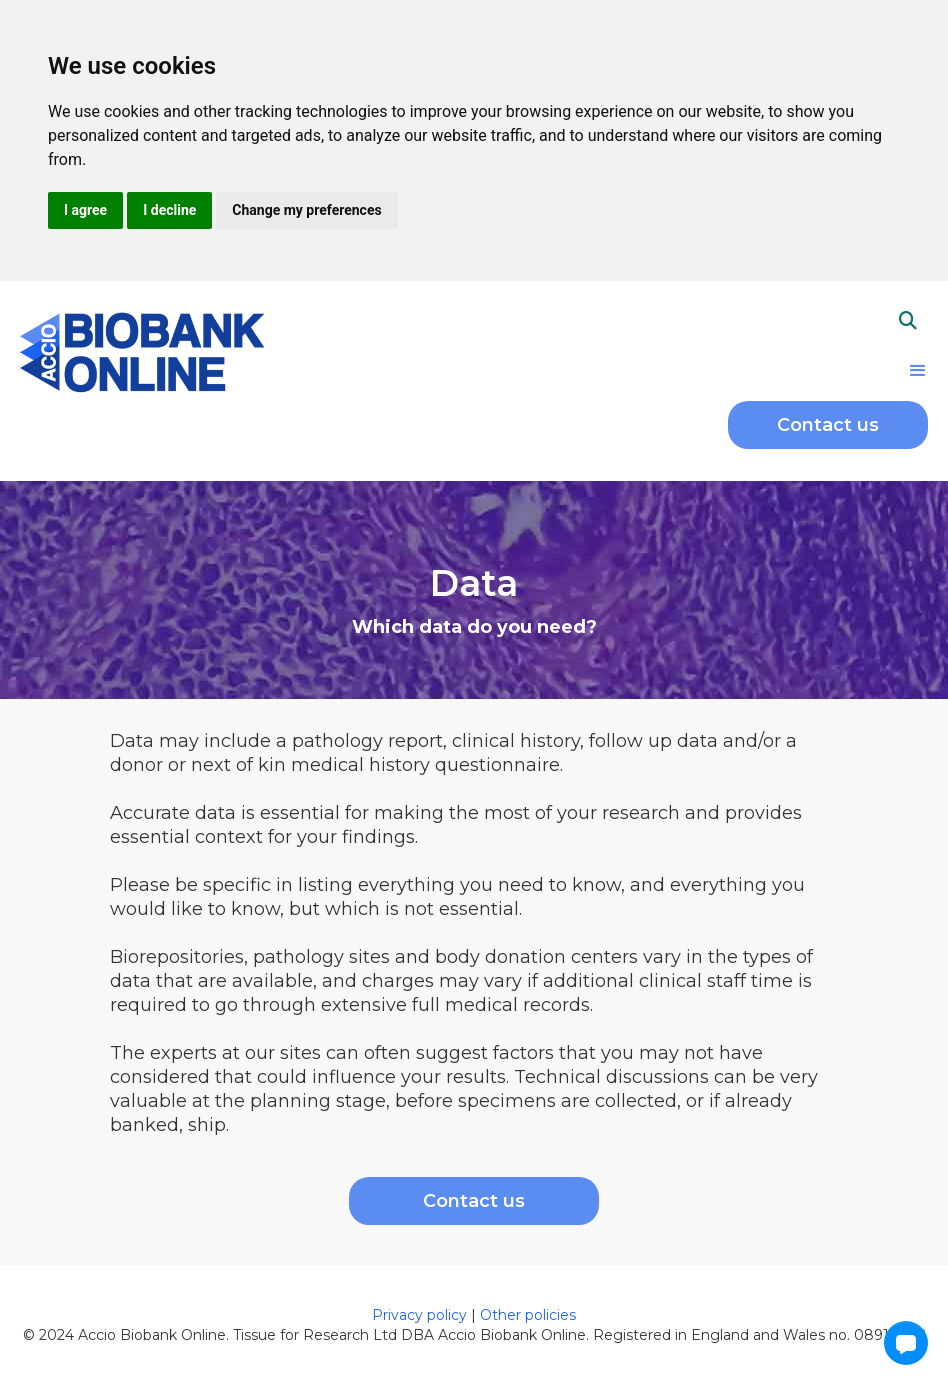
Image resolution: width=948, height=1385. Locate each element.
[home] (142, 349)
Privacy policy (421, 1315)
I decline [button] (169, 210)
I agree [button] (85, 210)
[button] (918, 371)
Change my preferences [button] (306, 210)
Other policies (528, 1315)
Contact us (828, 425)
